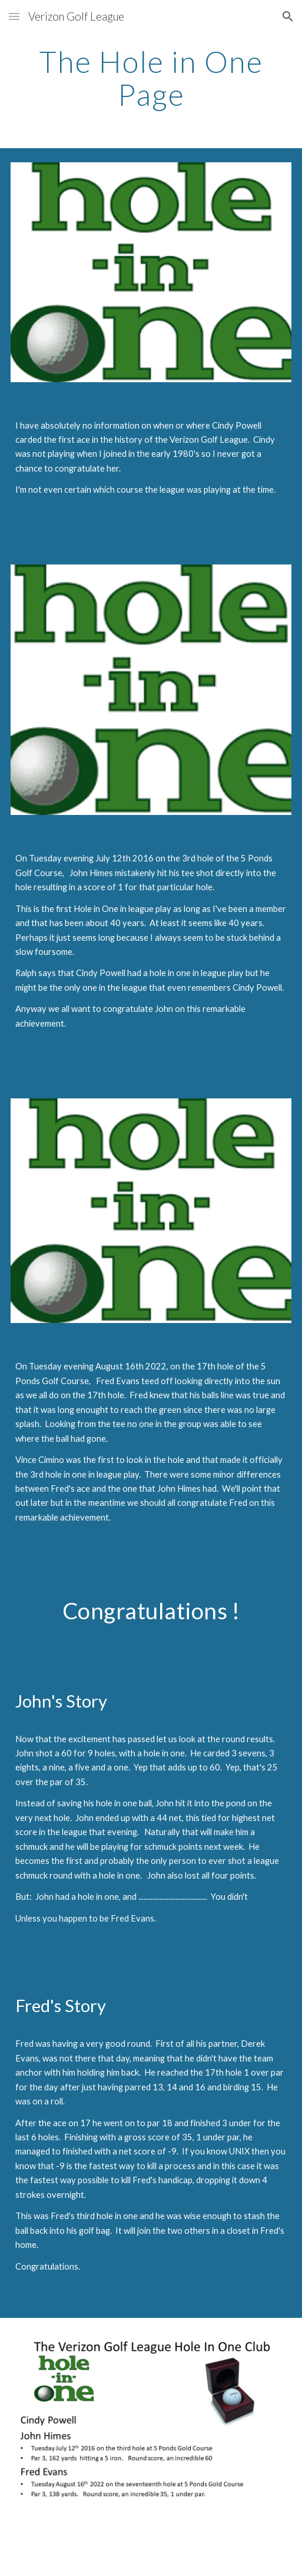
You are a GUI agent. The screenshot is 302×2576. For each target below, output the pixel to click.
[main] (151, 78)
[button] (14, 16)
